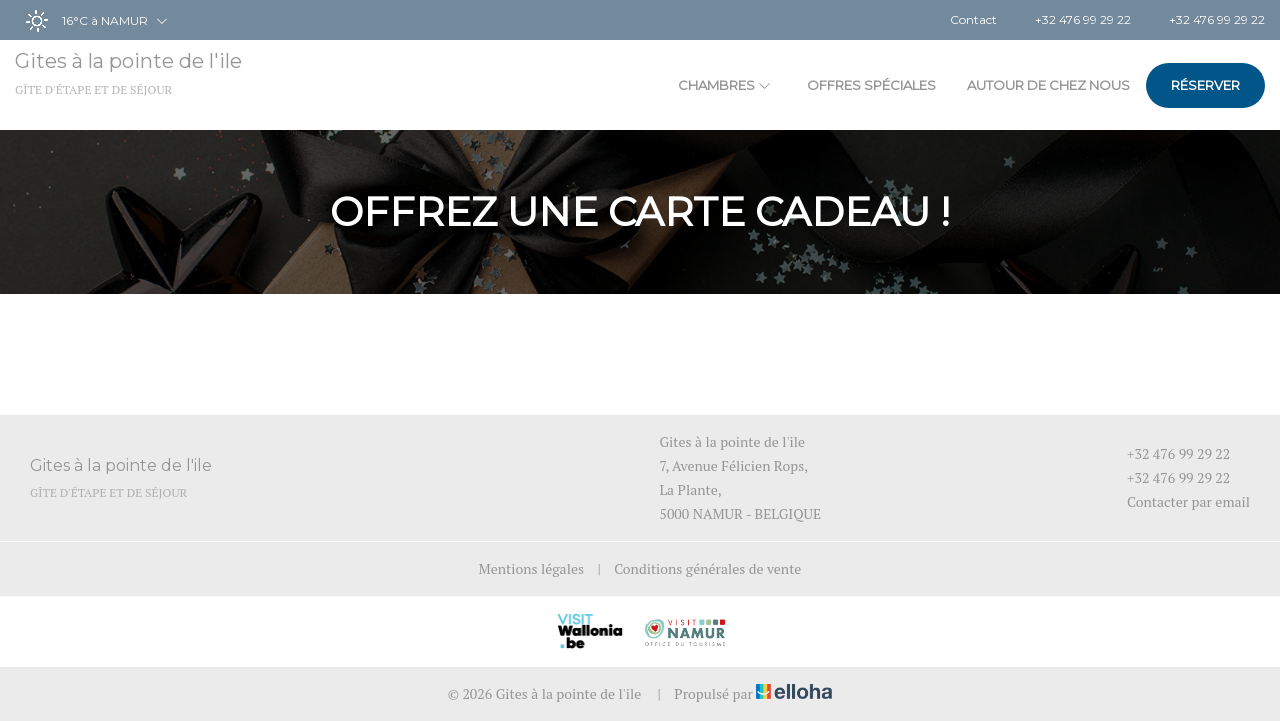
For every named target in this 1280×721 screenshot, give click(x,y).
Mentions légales (531, 568)
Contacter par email (1177, 501)
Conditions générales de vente (707, 568)
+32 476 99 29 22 (1167, 453)
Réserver (1205, 85)
